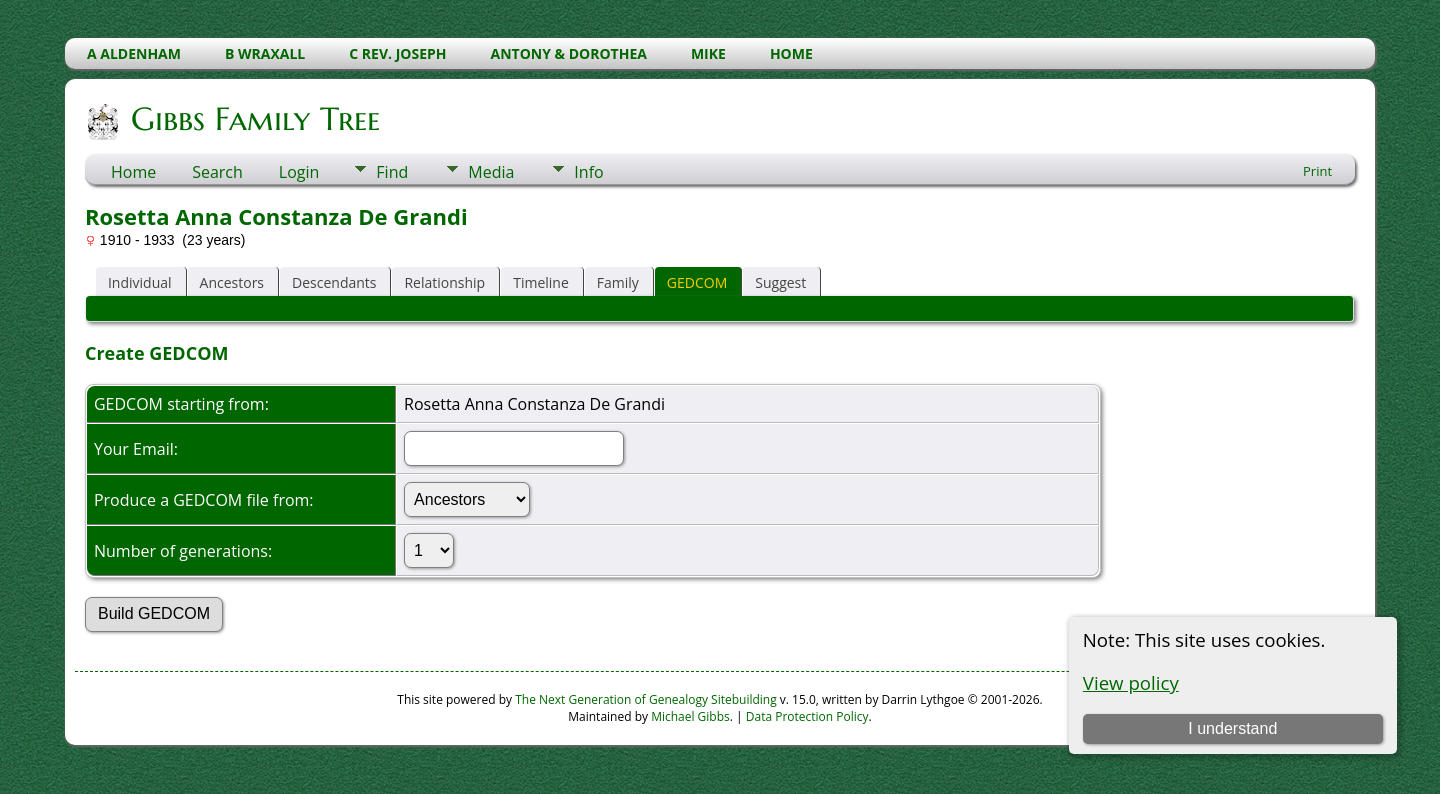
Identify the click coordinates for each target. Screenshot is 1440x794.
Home (133, 172)
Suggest (780, 282)
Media (491, 172)
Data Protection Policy (807, 716)
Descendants (334, 282)
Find (392, 172)
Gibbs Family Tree (254, 119)
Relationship (444, 282)
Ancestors (232, 282)
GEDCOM (697, 282)
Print (1317, 171)
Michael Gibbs (690, 716)
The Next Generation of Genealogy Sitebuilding (646, 699)
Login (299, 172)
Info (588, 172)
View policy (1131, 682)
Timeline (541, 282)
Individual (140, 282)
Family (618, 282)
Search (217, 172)
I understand (1232, 728)
